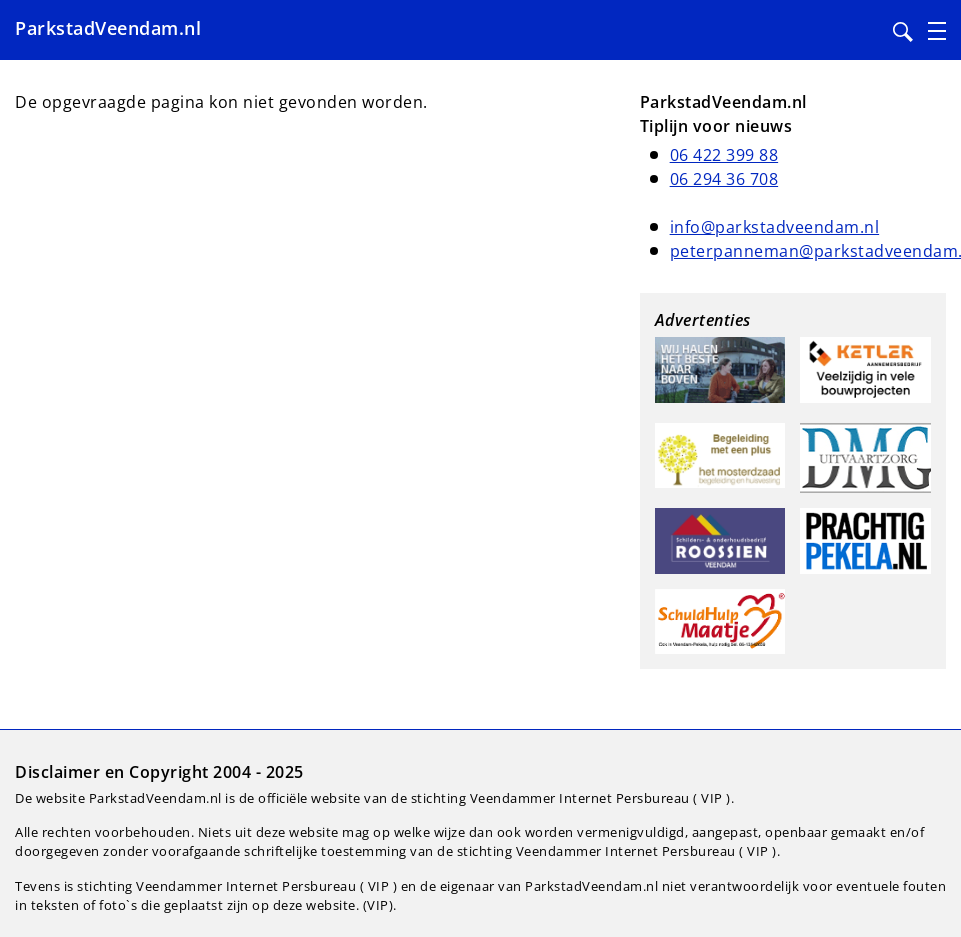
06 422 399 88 (724, 155)
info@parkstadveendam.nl (775, 227)
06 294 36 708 (724, 179)
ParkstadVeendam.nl (108, 28)
